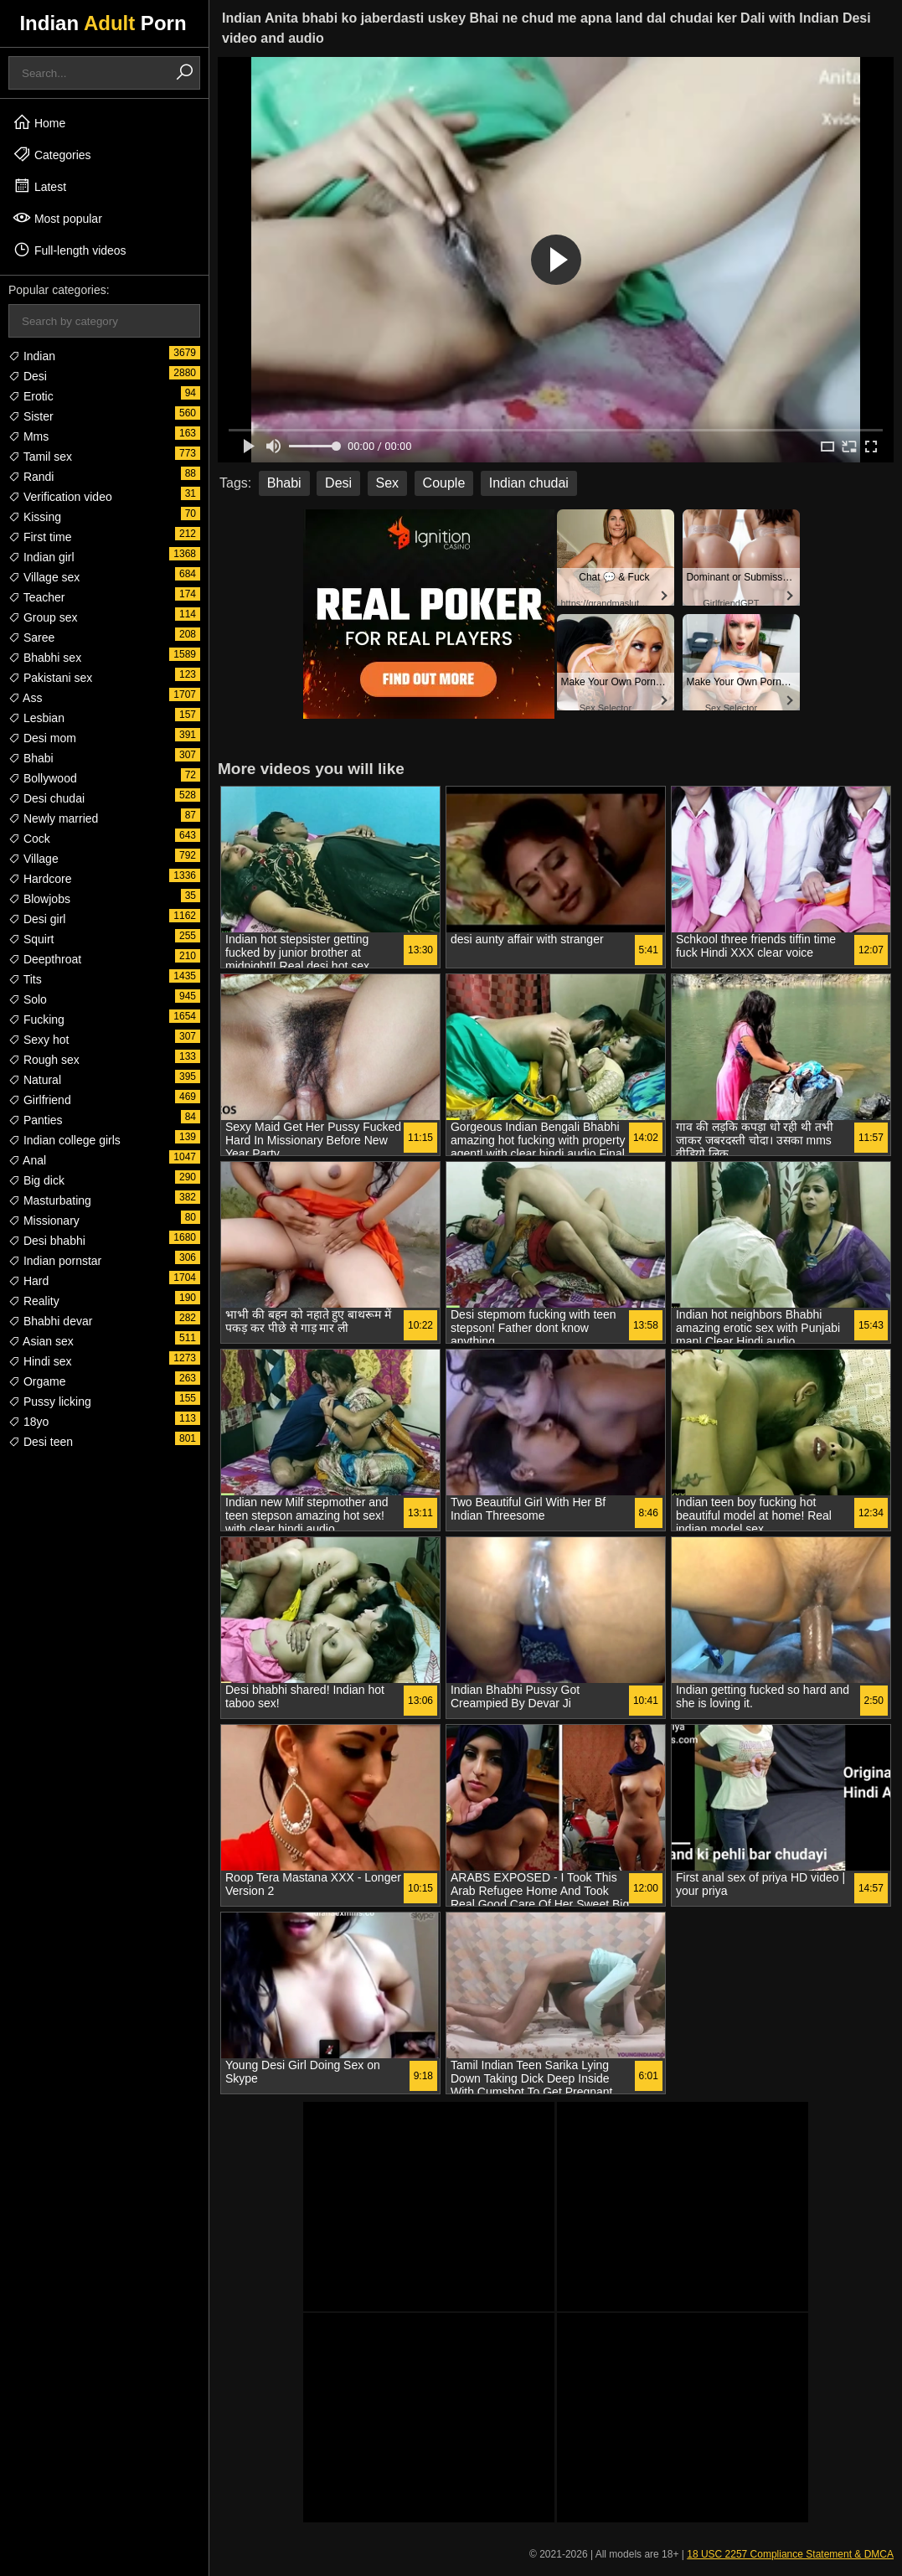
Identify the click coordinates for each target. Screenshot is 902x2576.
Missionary (44, 1220)
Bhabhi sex (44, 657)
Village (33, 858)
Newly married (53, 818)
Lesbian (36, 718)
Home (39, 122)
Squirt (31, 939)
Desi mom (42, 738)
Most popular (57, 218)
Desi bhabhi (46, 1240)
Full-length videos (69, 249)
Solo (27, 999)
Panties (35, 1120)
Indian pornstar (54, 1260)
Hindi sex (39, 1361)
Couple (444, 483)
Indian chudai (529, 483)
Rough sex (44, 1059)
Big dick (36, 1180)
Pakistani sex (50, 677)
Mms (28, 436)
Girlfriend (39, 1100)
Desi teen (40, 1441)
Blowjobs (39, 899)
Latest (39, 186)
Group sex (42, 617)
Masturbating (49, 1200)
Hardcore (39, 878)
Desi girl (36, 919)
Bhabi (31, 758)
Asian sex (41, 1341)
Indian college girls (64, 1140)
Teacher (36, 597)
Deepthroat (44, 959)
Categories (52, 154)
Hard (28, 1281)
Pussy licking (49, 1401)
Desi (27, 376)
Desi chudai (46, 798)
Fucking (36, 1019)
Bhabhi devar (50, 1321)
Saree (31, 637)
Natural (34, 1080)
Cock (29, 838)
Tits (25, 979)
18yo (28, 1421)
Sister (31, 416)
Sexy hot (38, 1039)
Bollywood (42, 778)
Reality (33, 1301)
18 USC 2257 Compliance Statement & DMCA (790, 2554)
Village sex (44, 577)
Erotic (31, 396)
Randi (31, 476)
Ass (25, 698)
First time (39, 537)
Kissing (34, 517)
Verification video (60, 496)
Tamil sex (40, 456)
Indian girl (41, 557)
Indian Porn (102, 23)
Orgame (36, 1381)
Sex (387, 483)
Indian (31, 356)
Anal (27, 1160)
